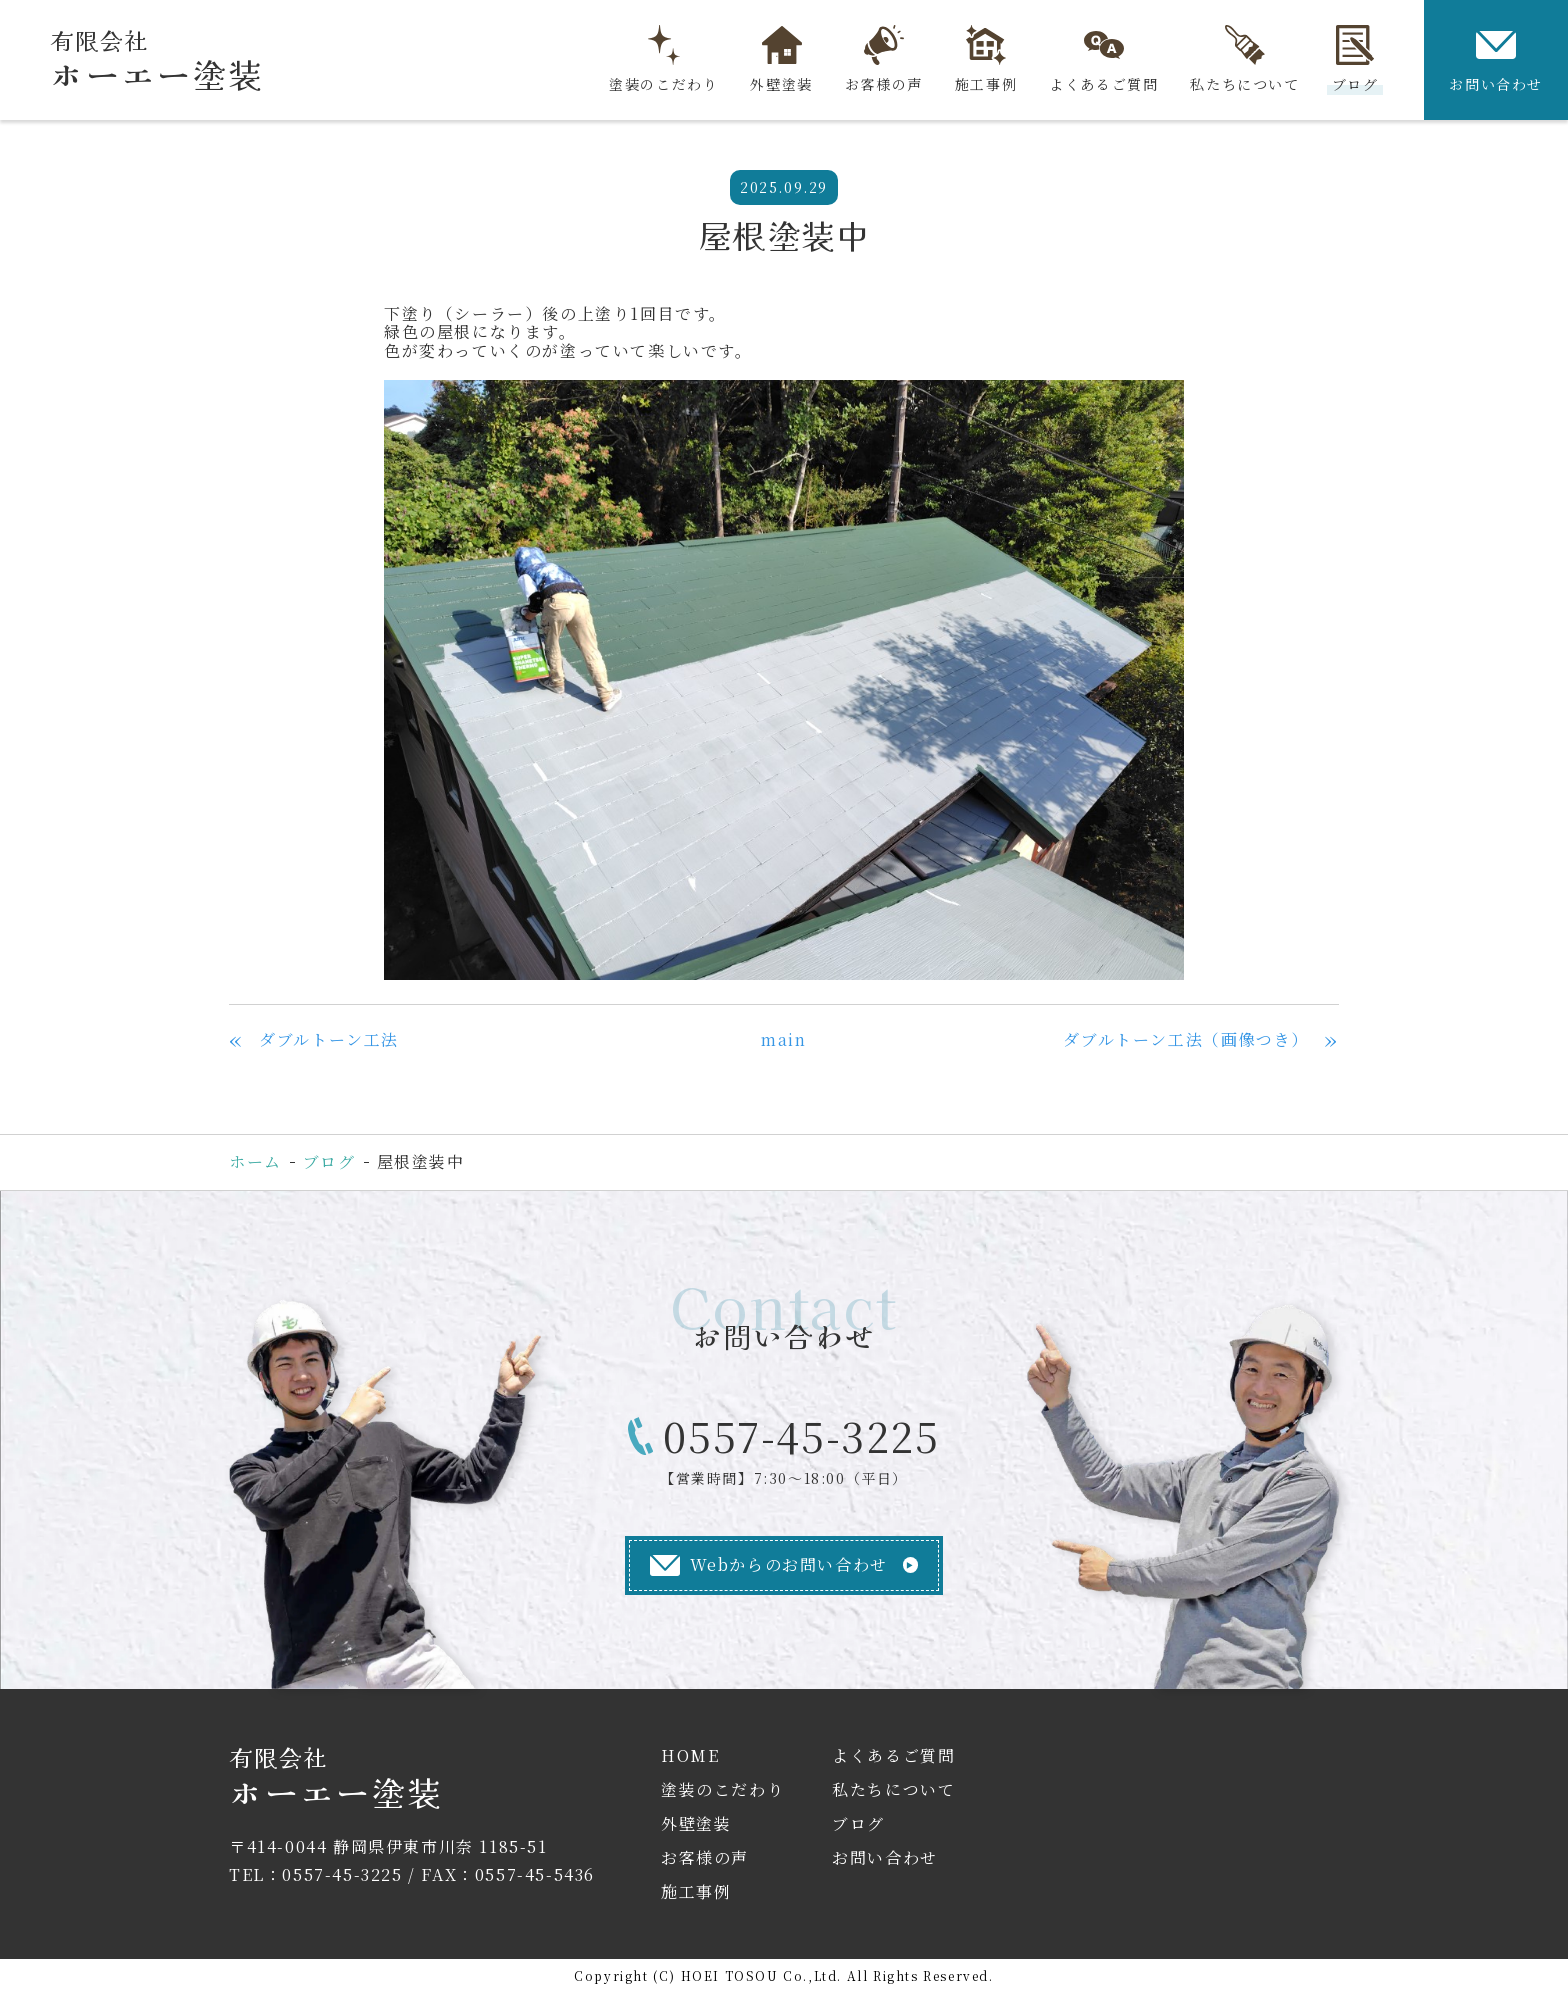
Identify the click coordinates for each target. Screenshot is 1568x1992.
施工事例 (986, 59)
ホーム (255, 1161)
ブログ (1355, 59)
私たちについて (1244, 59)
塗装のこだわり (663, 59)
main (783, 1039)
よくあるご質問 (1103, 59)
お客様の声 (884, 59)
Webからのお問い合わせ (769, 1564)
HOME (690, 1755)
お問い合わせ (1496, 59)
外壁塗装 (781, 59)
